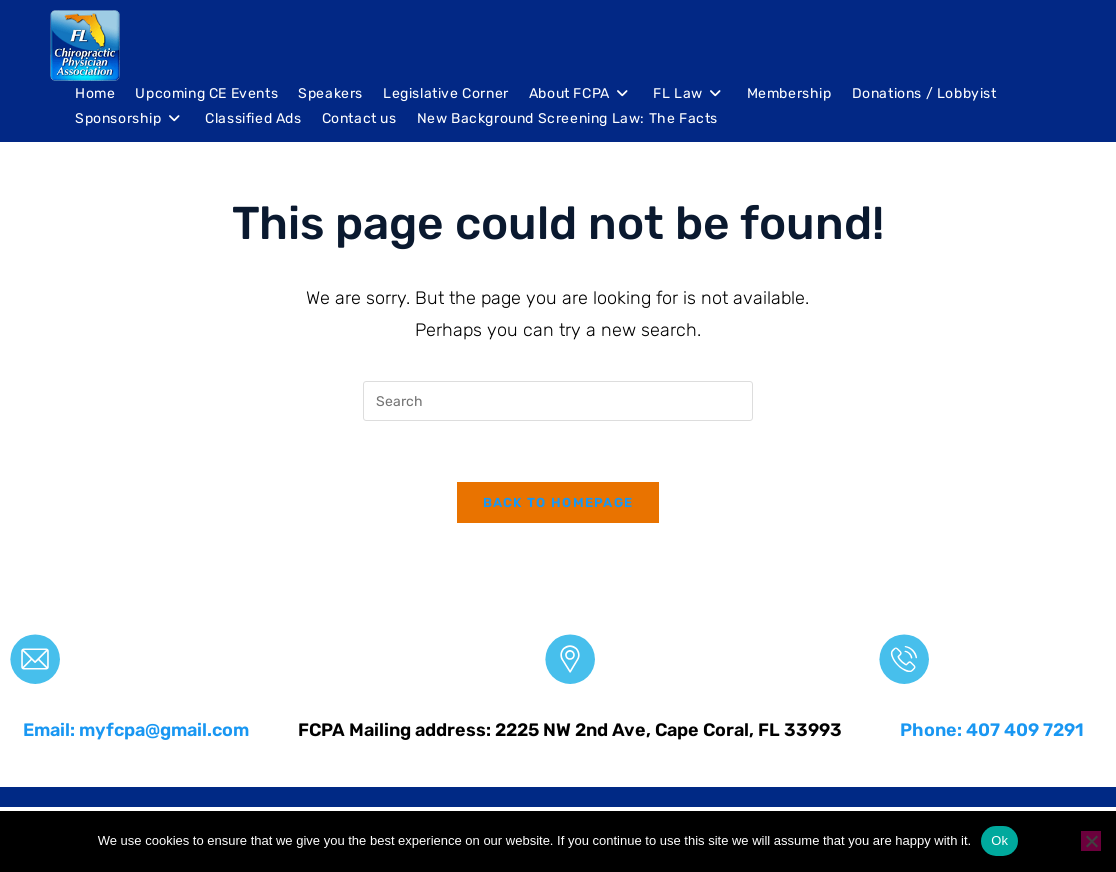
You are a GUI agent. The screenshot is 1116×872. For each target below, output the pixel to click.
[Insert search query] (558, 401)
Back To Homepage (558, 502)
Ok (999, 840)
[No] (1091, 841)
